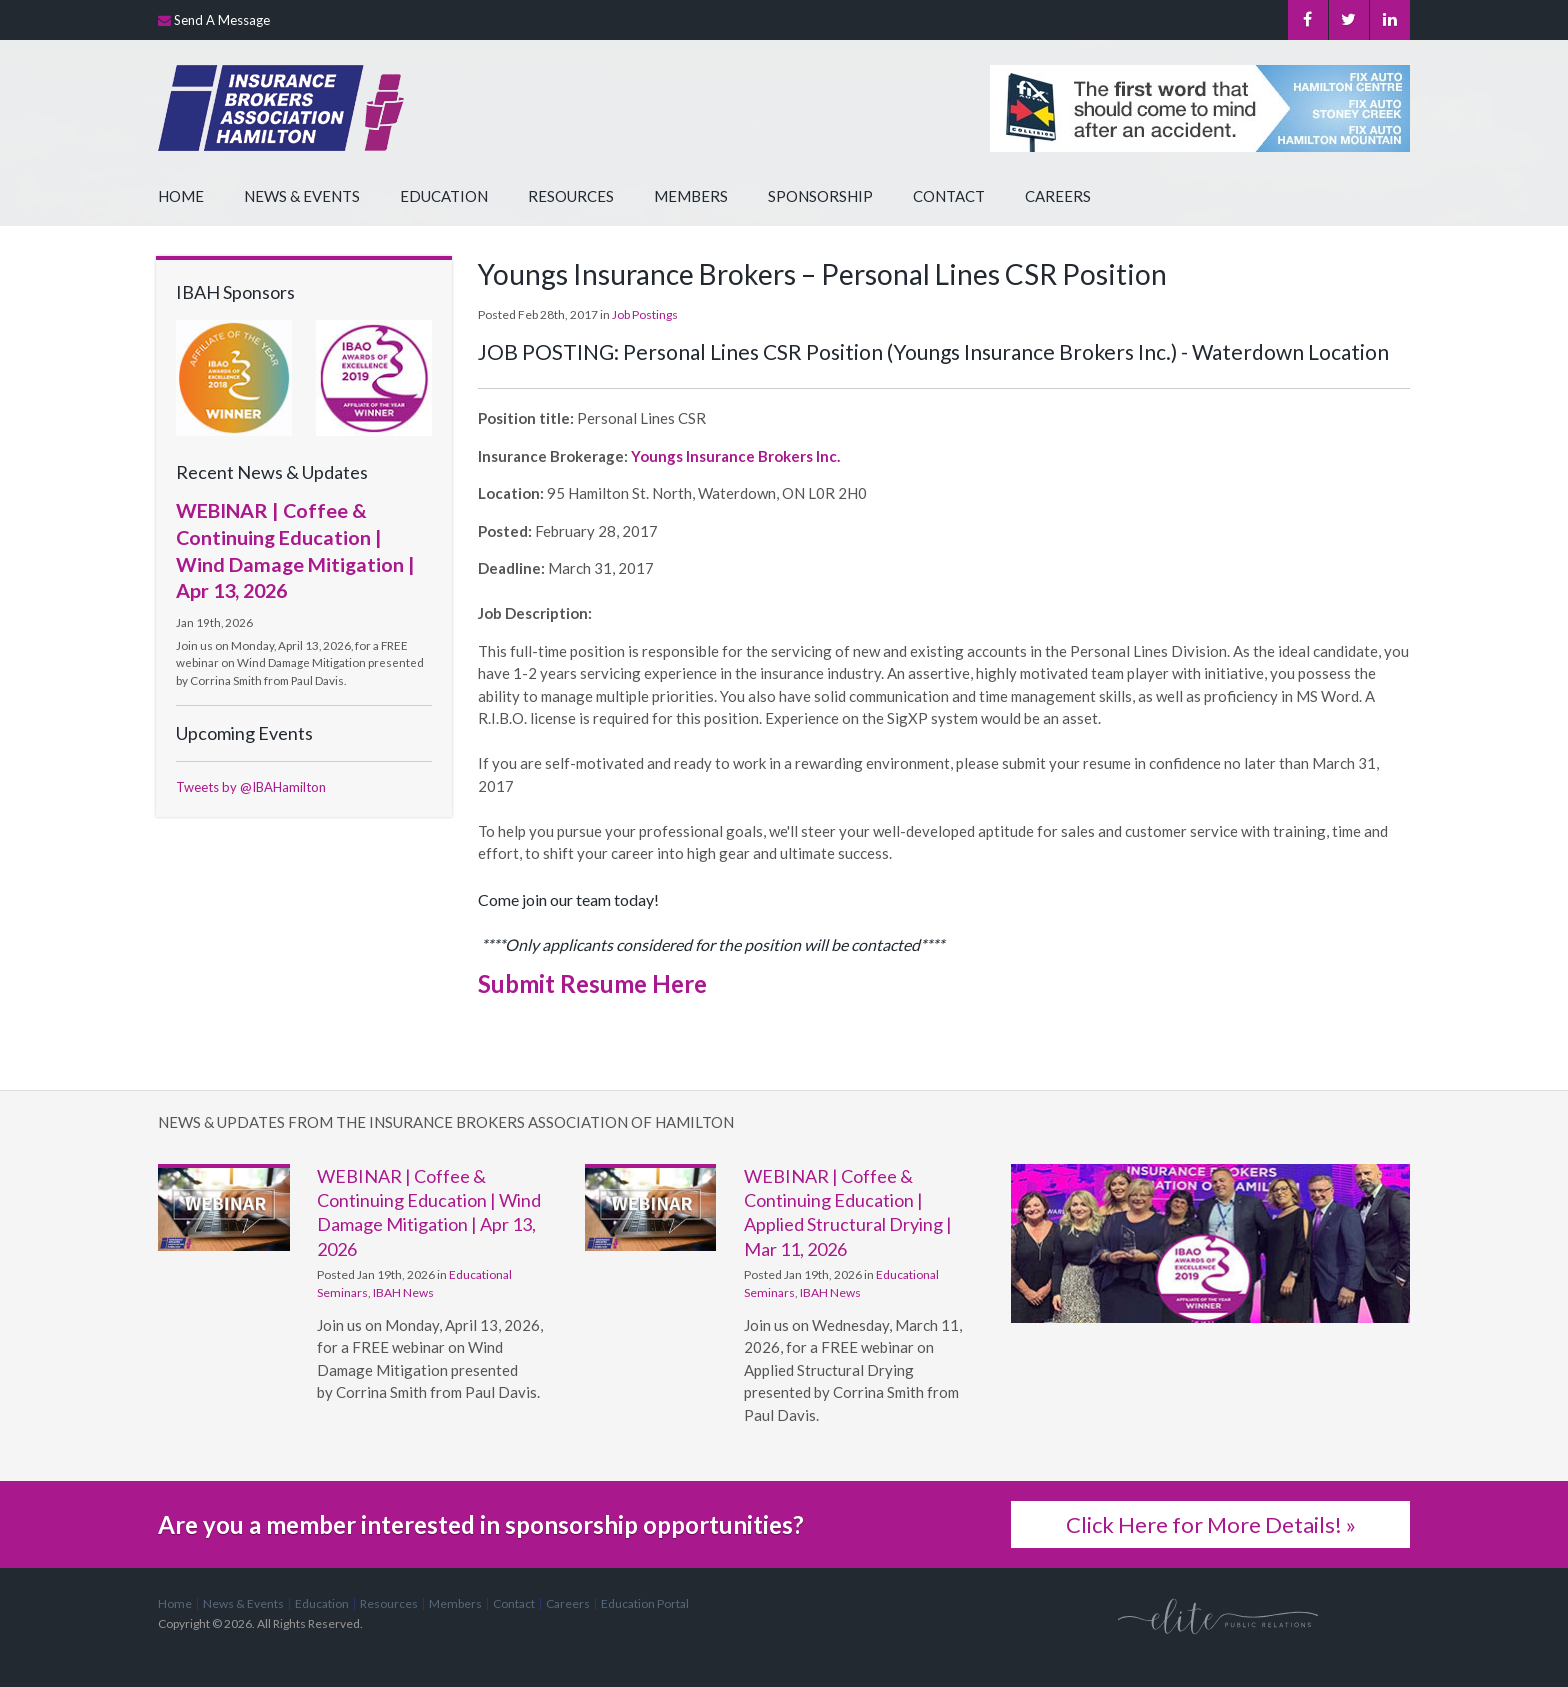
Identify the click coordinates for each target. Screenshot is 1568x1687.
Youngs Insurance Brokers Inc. (735, 456)
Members (691, 196)
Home (181, 196)
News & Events (302, 196)
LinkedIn (1390, 20)
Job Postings (645, 314)
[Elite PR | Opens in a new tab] (1218, 1615)
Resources (571, 196)
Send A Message (222, 20)
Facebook (1307, 20)
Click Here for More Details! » (1211, 1524)
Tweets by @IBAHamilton (251, 787)
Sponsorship (820, 196)
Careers (1058, 196)
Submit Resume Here (592, 983)
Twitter (1348, 20)
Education (444, 196)
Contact (949, 196)
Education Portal (645, 1603)
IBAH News (403, 1292)
